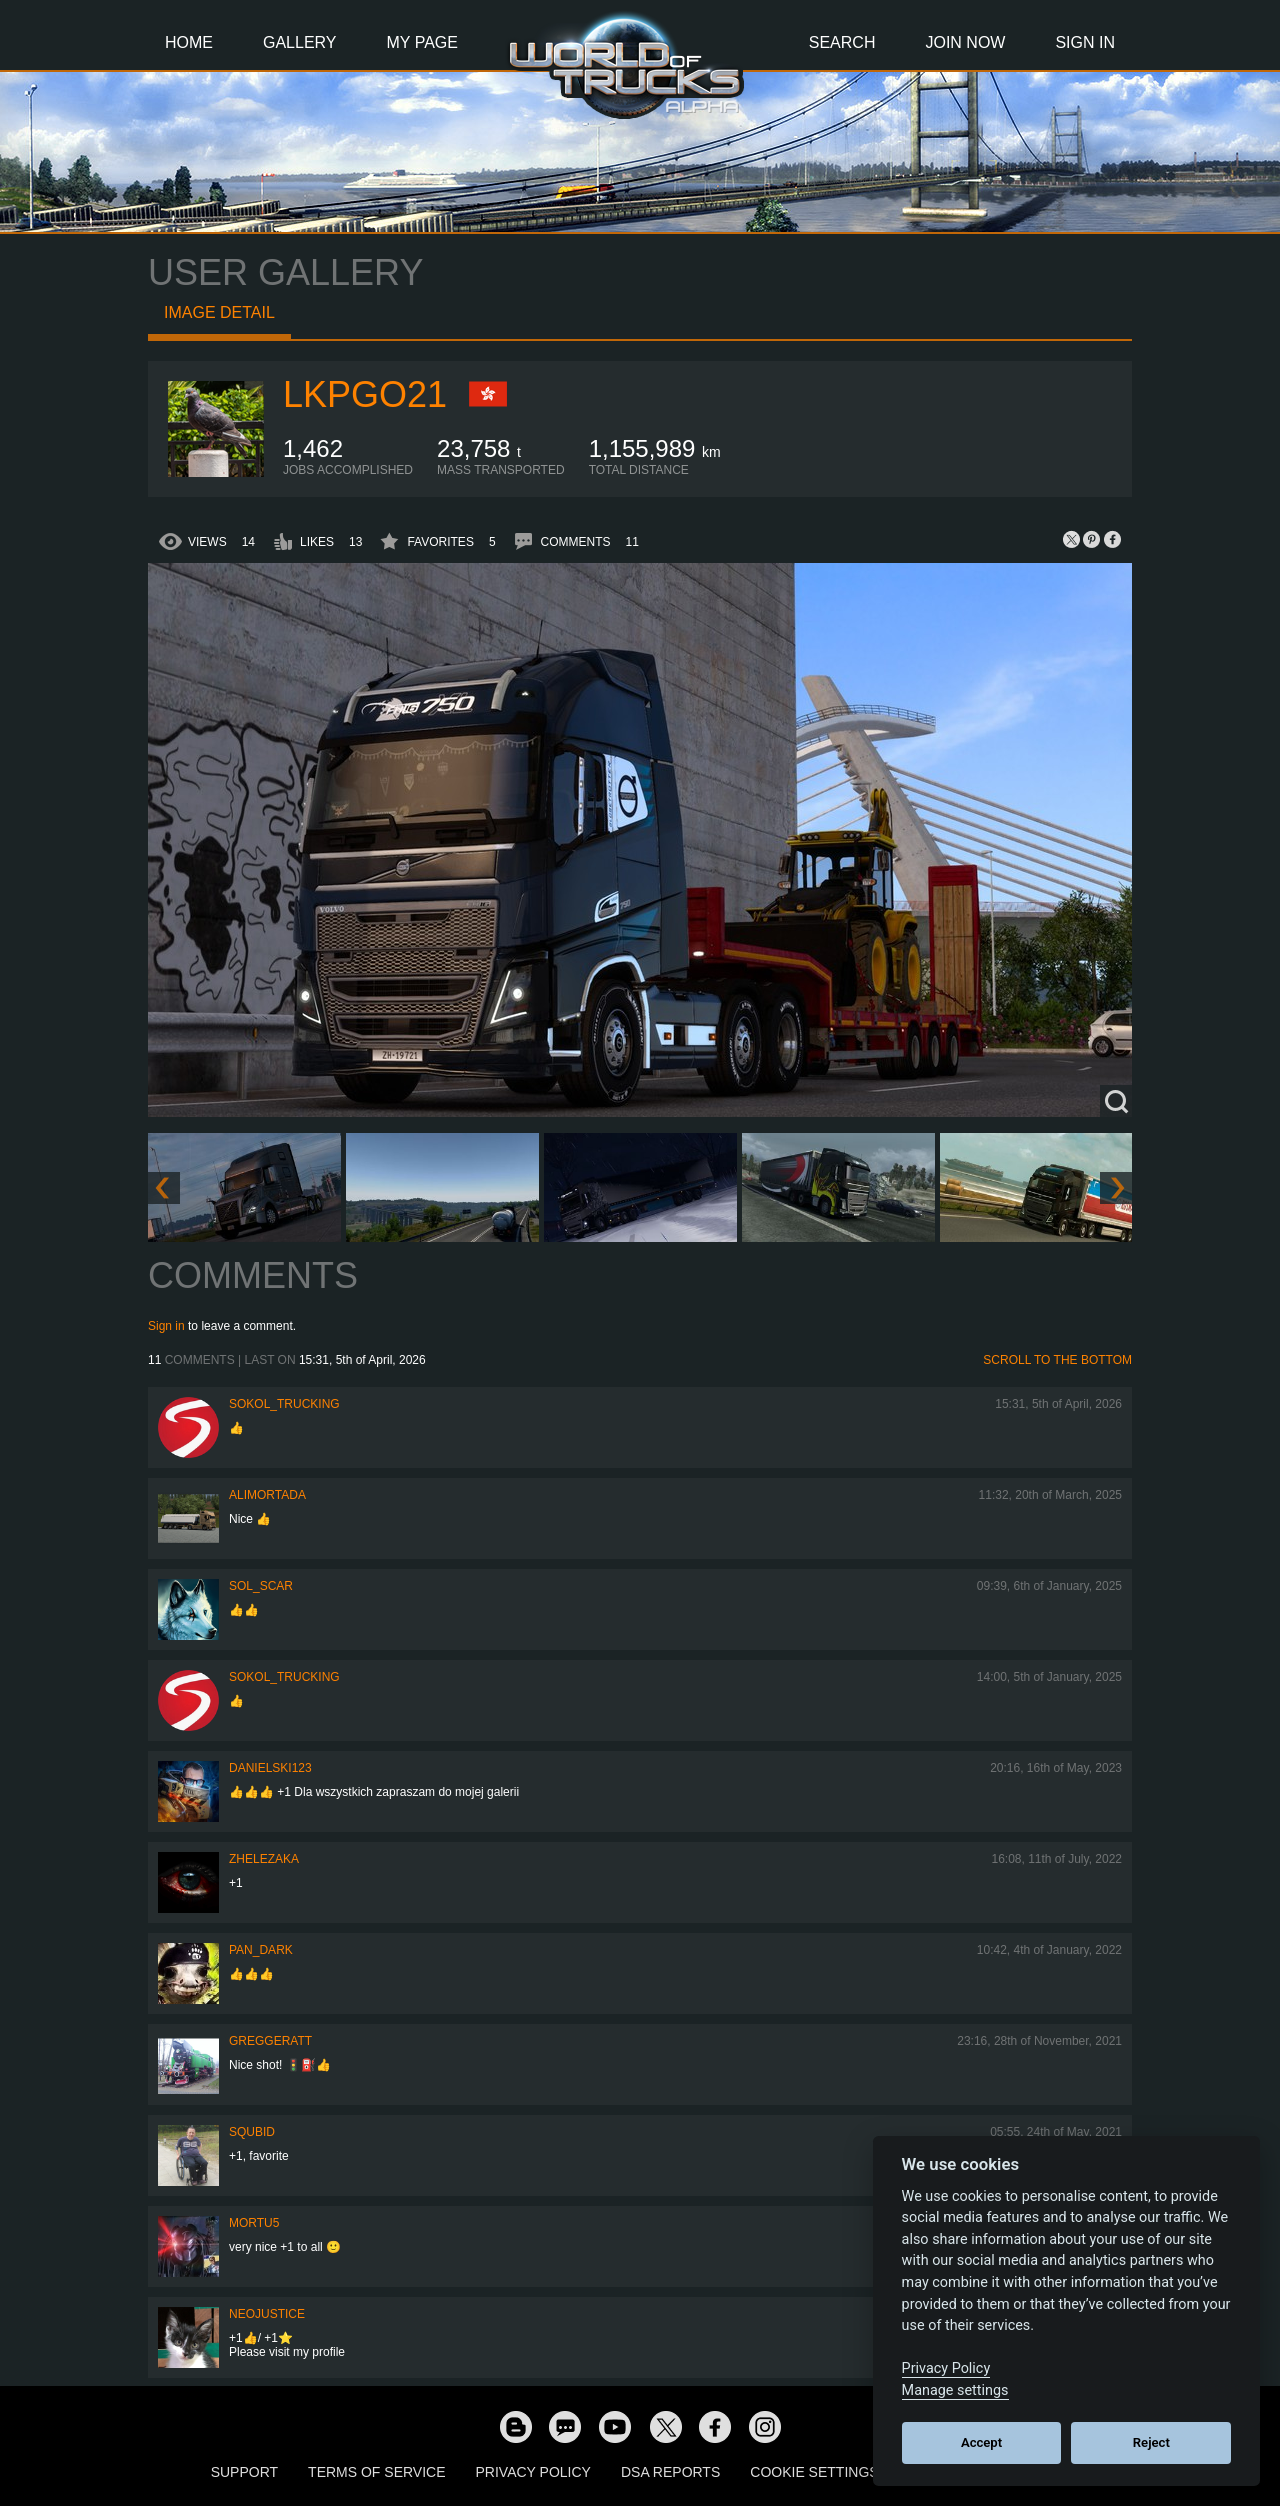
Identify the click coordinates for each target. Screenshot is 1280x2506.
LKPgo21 (365, 394)
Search (842, 42)
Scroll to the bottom (1057, 1360)
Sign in (166, 1326)
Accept (981, 2442)
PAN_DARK (261, 1950)
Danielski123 (270, 1768)
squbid (252, 2132)
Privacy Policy (533, 2472)
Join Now (965, 42)
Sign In (1085, 42)
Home (189, 42)
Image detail (219, 312)
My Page (422, 42)
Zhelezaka (264, 1859)
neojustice (267, 2314)
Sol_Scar (261, 1586)
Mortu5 (254, 2223)
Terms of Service (376, 2472)
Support (244, 2472)
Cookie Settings (814, 2472)
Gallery (300, 42)
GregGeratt (270, 2041)
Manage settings (955, 2390)
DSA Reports (670, 2472)
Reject (1151, 2442)
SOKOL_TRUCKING (284, 1404)
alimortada (267, 1495)
